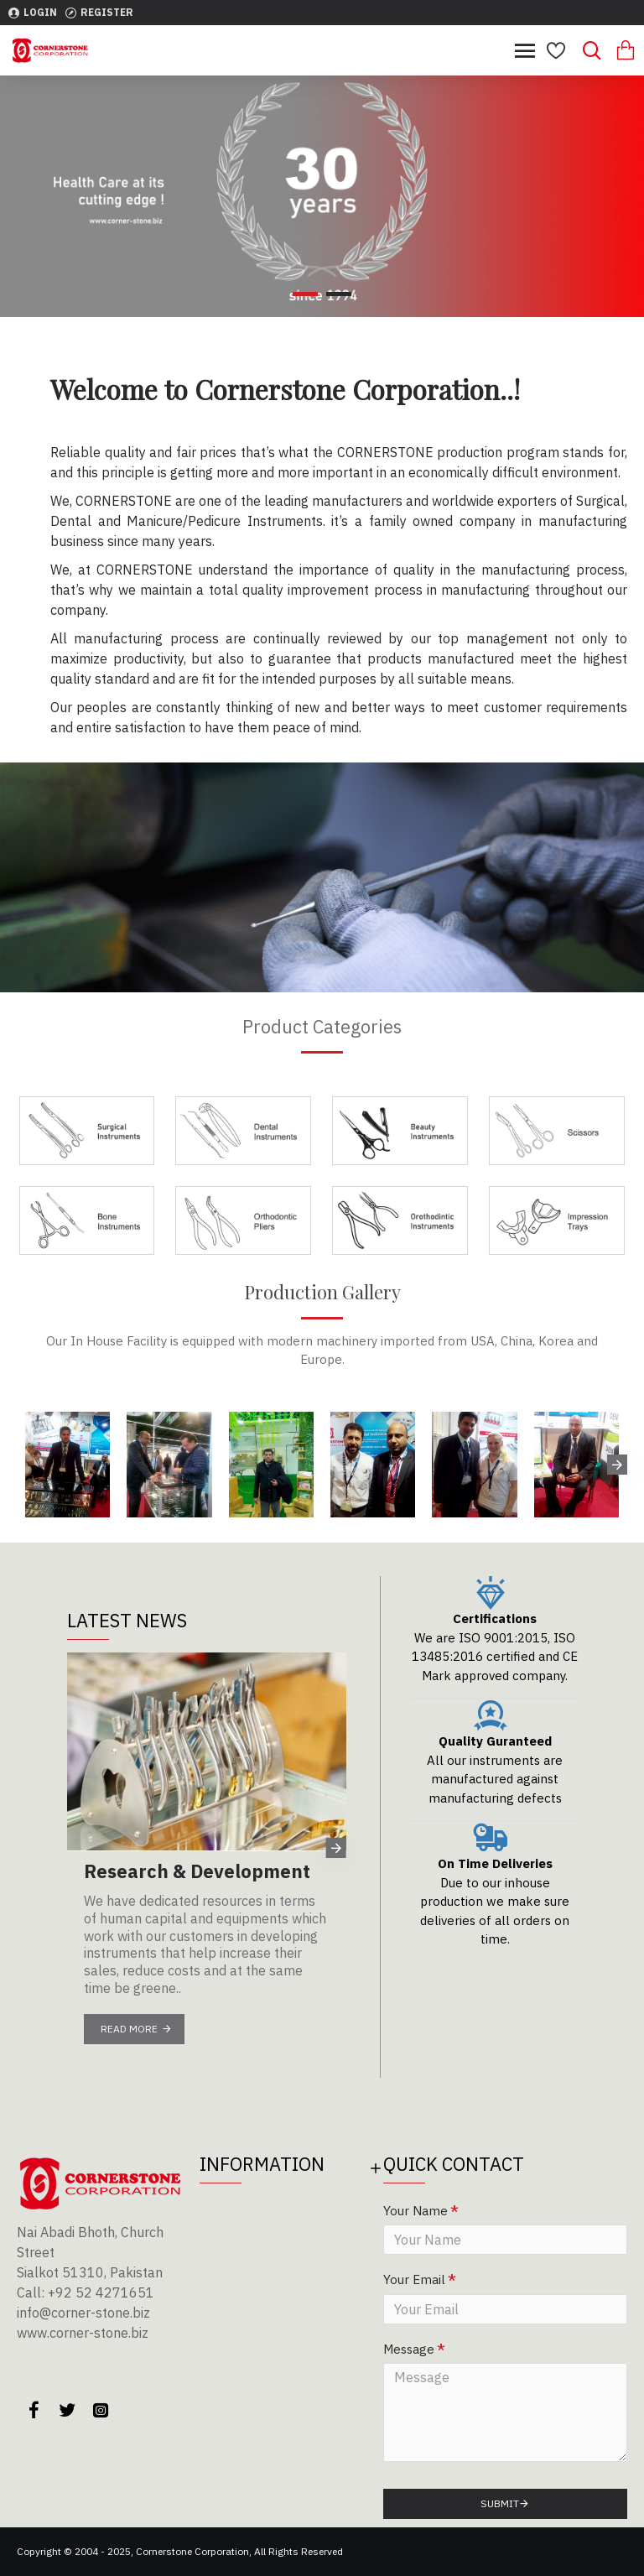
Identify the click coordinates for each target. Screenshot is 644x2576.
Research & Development (197, 1871)
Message (408, 2349)
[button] (617, 1465)
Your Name (415, 2211)
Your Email (414, 2279)
